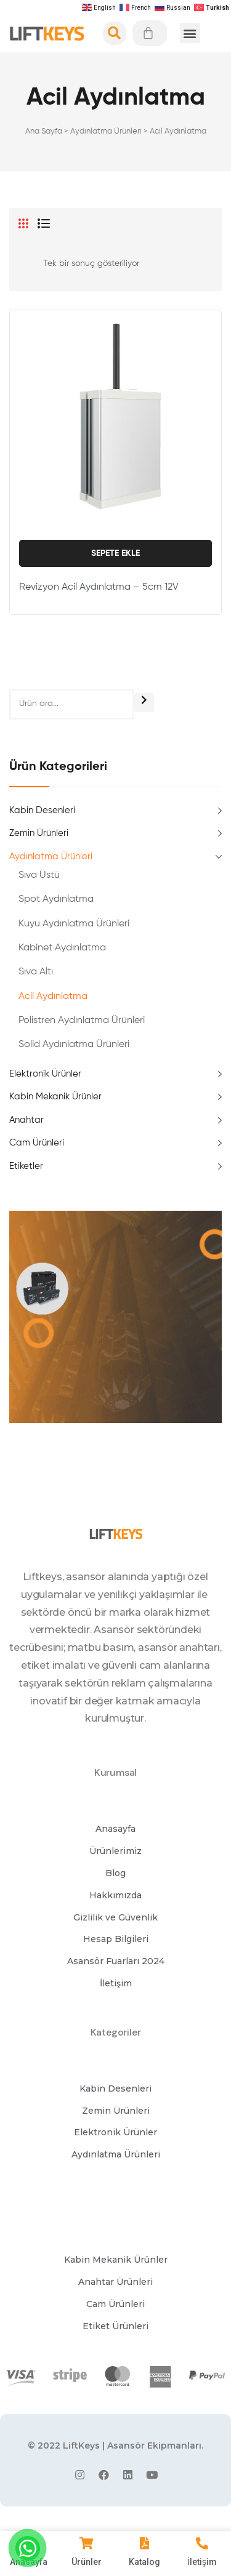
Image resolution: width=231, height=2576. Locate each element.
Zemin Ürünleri (38, 833)
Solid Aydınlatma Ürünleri (73, 1044)
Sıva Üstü (39, 875)
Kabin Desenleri (42, 810)
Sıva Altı (35, 972)
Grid (23, 223)
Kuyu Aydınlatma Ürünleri (73, 924)
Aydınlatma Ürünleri (106, 131)
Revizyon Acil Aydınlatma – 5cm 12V (99, 587)
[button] (190, 33)
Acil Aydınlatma (52, 996)
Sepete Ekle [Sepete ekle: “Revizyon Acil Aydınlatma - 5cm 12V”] (115, 553)
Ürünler (86, 2562)
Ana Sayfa (43, 131)
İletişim (202, 2562)
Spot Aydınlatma (56, 899)
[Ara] (144, 702)
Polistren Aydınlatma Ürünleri (81, 1020)
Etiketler (26, 1166)
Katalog (144, 2562)
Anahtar (26, 1120)
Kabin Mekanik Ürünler (55, 1096)
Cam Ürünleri (36, 1142)
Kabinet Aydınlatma (62, 948)
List (44, 223)
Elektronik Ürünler (45, 1073)
